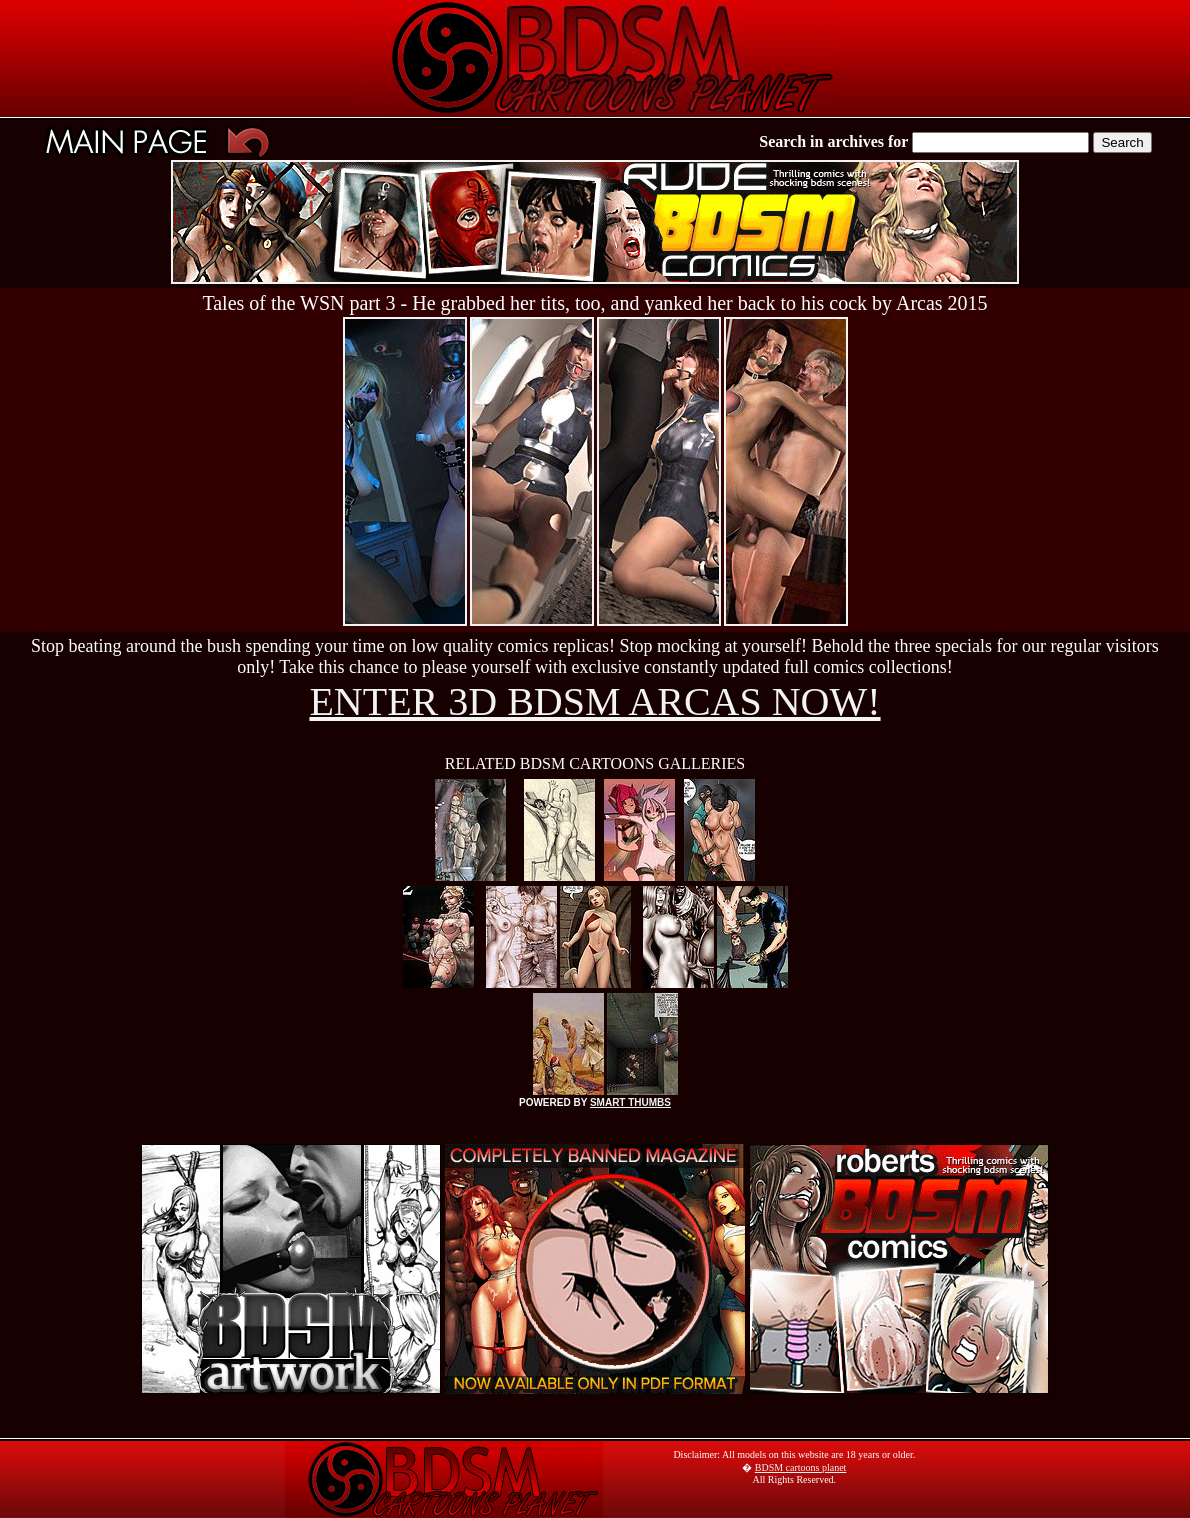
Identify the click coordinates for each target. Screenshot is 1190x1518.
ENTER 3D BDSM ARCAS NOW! (594, 701)
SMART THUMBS (630, 1102)
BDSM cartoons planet (801, 1467)
